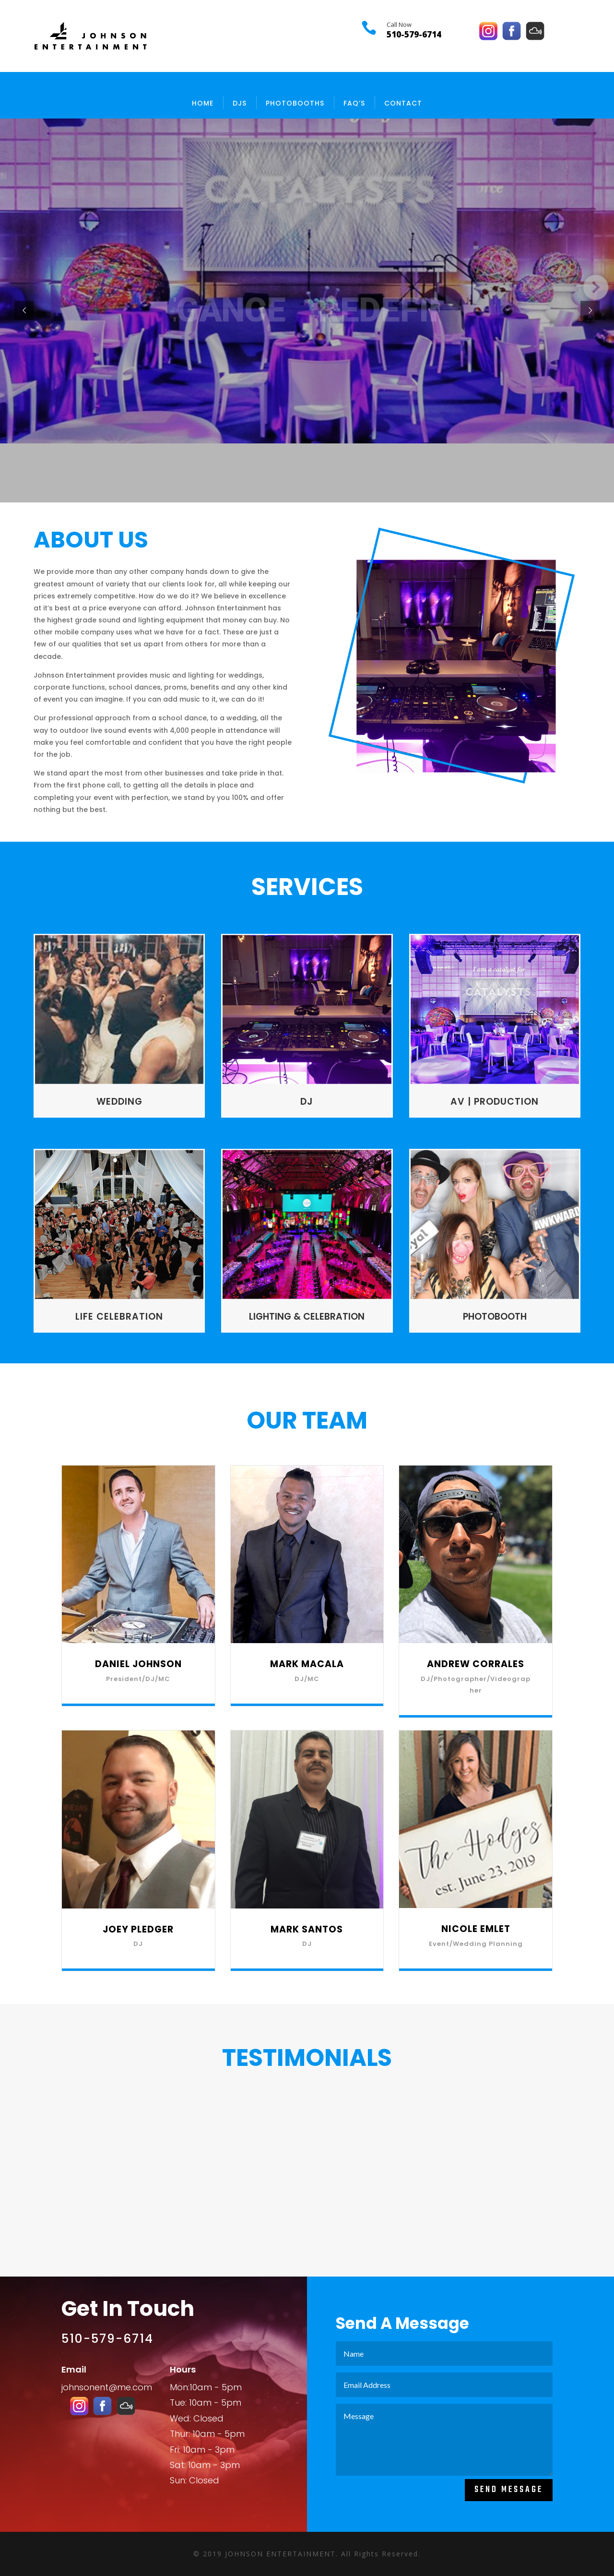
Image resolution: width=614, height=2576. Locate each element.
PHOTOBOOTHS (295, 103)
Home (202, 103)
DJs (240, 103)
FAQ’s (354, 103)
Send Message (508, 2490)
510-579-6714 (414, 34)
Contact (403, 103)
